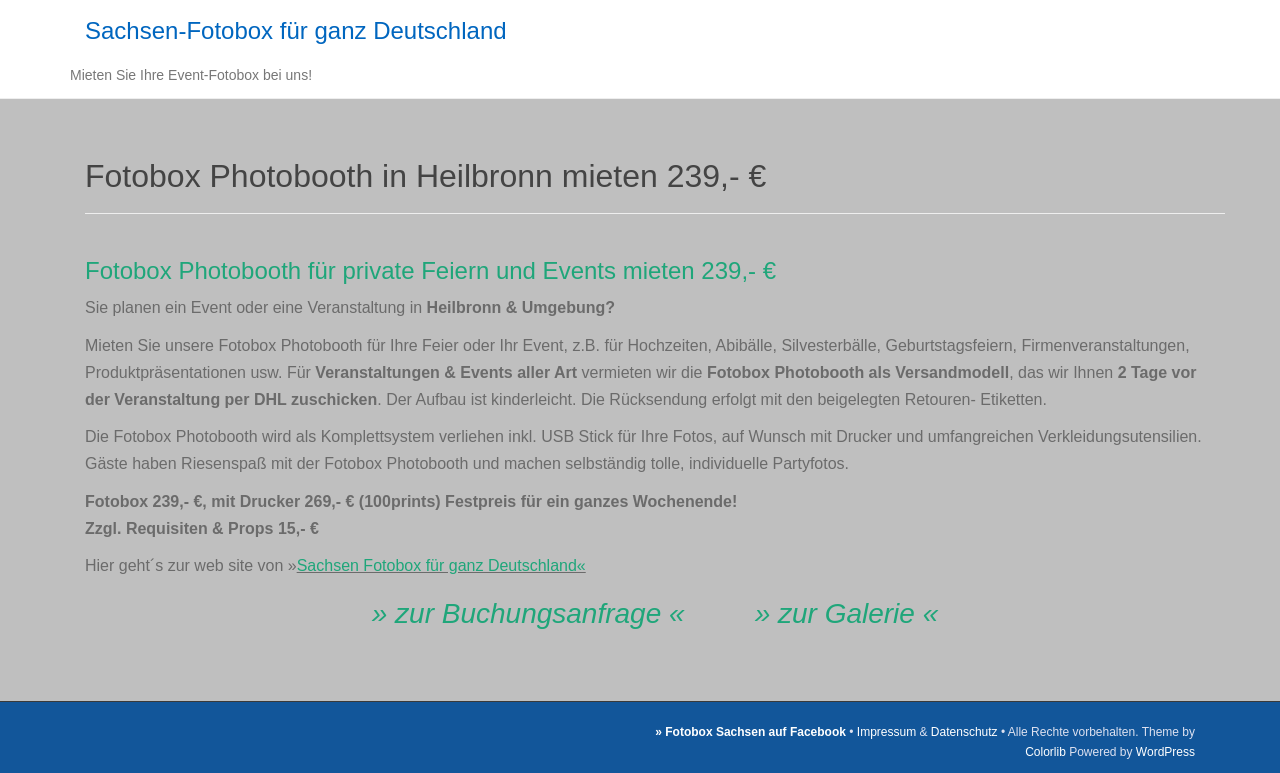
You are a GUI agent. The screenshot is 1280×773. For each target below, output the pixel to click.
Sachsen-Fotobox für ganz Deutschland (296, 30)
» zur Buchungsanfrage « (528, 613)
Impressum (886, 732)
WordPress (1165, 752)
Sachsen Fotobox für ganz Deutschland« (441, 565)
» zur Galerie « (847, 613)
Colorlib (1045, 752)
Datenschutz (964, 732)
